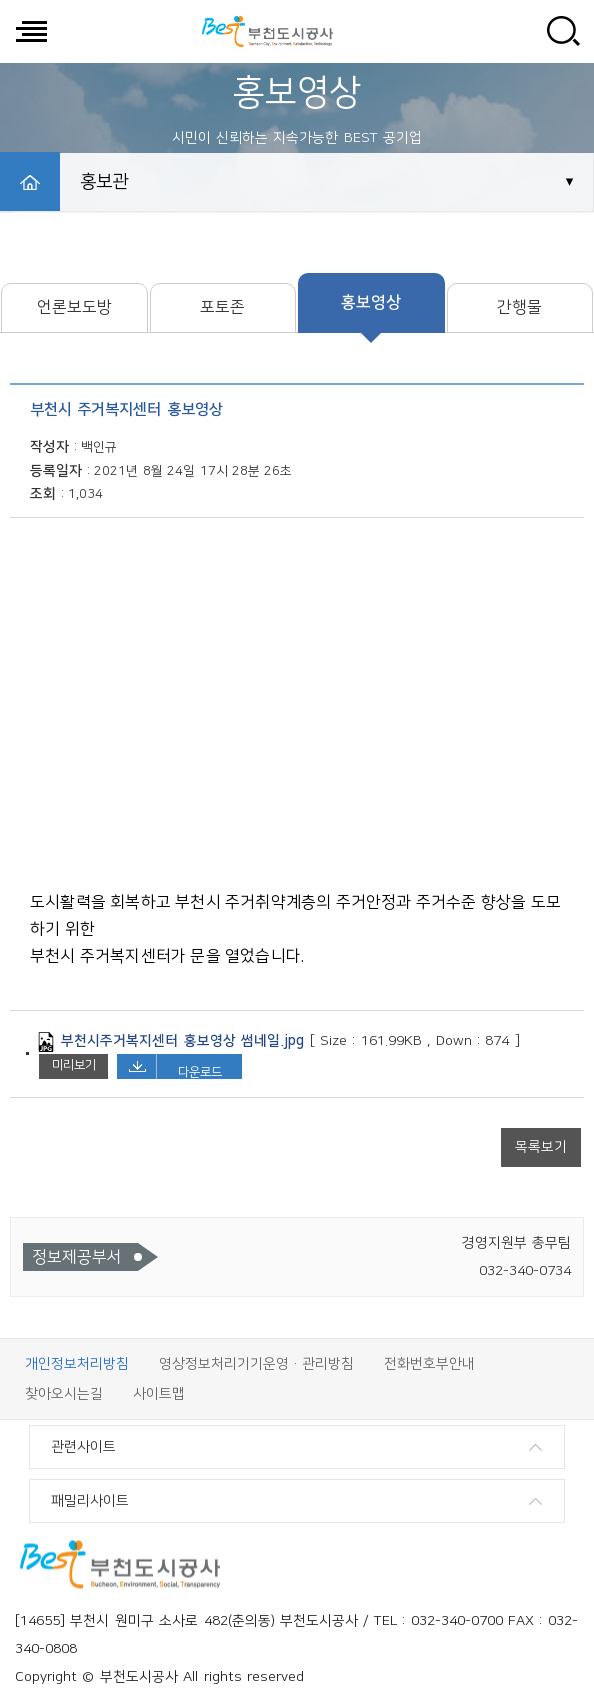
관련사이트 (83, 1447)
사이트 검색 (563, 31)
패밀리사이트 (90, 1501)
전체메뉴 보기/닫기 (31, 31)
